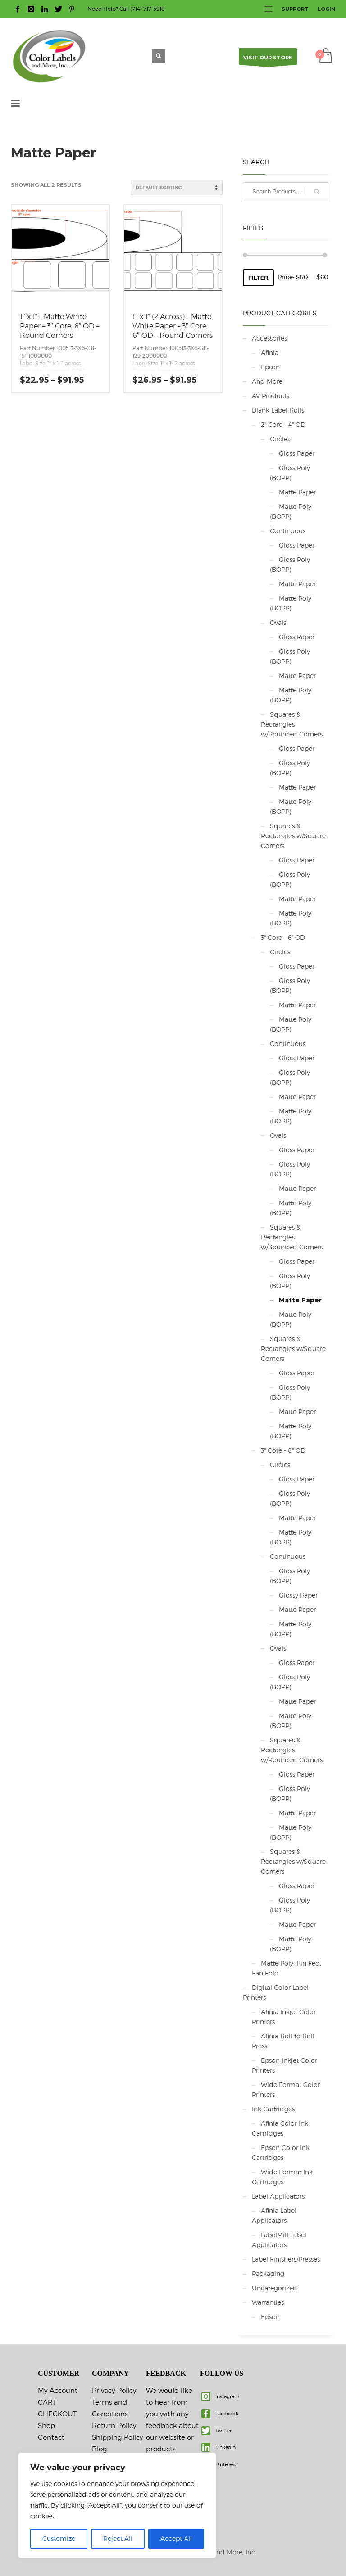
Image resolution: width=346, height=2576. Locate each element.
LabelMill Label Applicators (279, 2239)
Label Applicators (278, 2196)
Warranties (268, 2302)
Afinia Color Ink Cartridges (280, 2128)
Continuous (287, 530)
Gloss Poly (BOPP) (290, 472)
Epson (270, 367)
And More (267, 381)
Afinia (269, 352)
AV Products (270, 395)
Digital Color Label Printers (276, 1992)
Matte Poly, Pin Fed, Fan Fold (286, 1968)
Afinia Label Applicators (274, 2215)
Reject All (117, 2538)
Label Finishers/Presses (286, 2259)
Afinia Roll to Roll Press (283, 2041)
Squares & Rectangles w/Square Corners (293, 835)
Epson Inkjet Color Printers (284, 2065)
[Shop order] (177, 187)
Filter (258, 277)
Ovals (278, 622)
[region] (117, 2505)
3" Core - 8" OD (283, 1450)
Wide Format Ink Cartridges (282, 2177)
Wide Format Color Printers (286, 2089)
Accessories (269, 338)
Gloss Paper (296, 453)
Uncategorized (274, 2288)
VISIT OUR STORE (268, 59)
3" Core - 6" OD (283, 937)
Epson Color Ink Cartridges (281, 2152)
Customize (58, 2538)
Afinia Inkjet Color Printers (284, 2016)
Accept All (176, 2538)
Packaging (268, 2273)
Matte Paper (297, 492)
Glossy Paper (298, 1595)
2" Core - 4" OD (283, 424)
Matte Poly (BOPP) (290, 511)
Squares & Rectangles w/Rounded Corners (292, 724)
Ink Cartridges (273, 2109)
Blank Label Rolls (278, 410)
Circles (280, 439)
